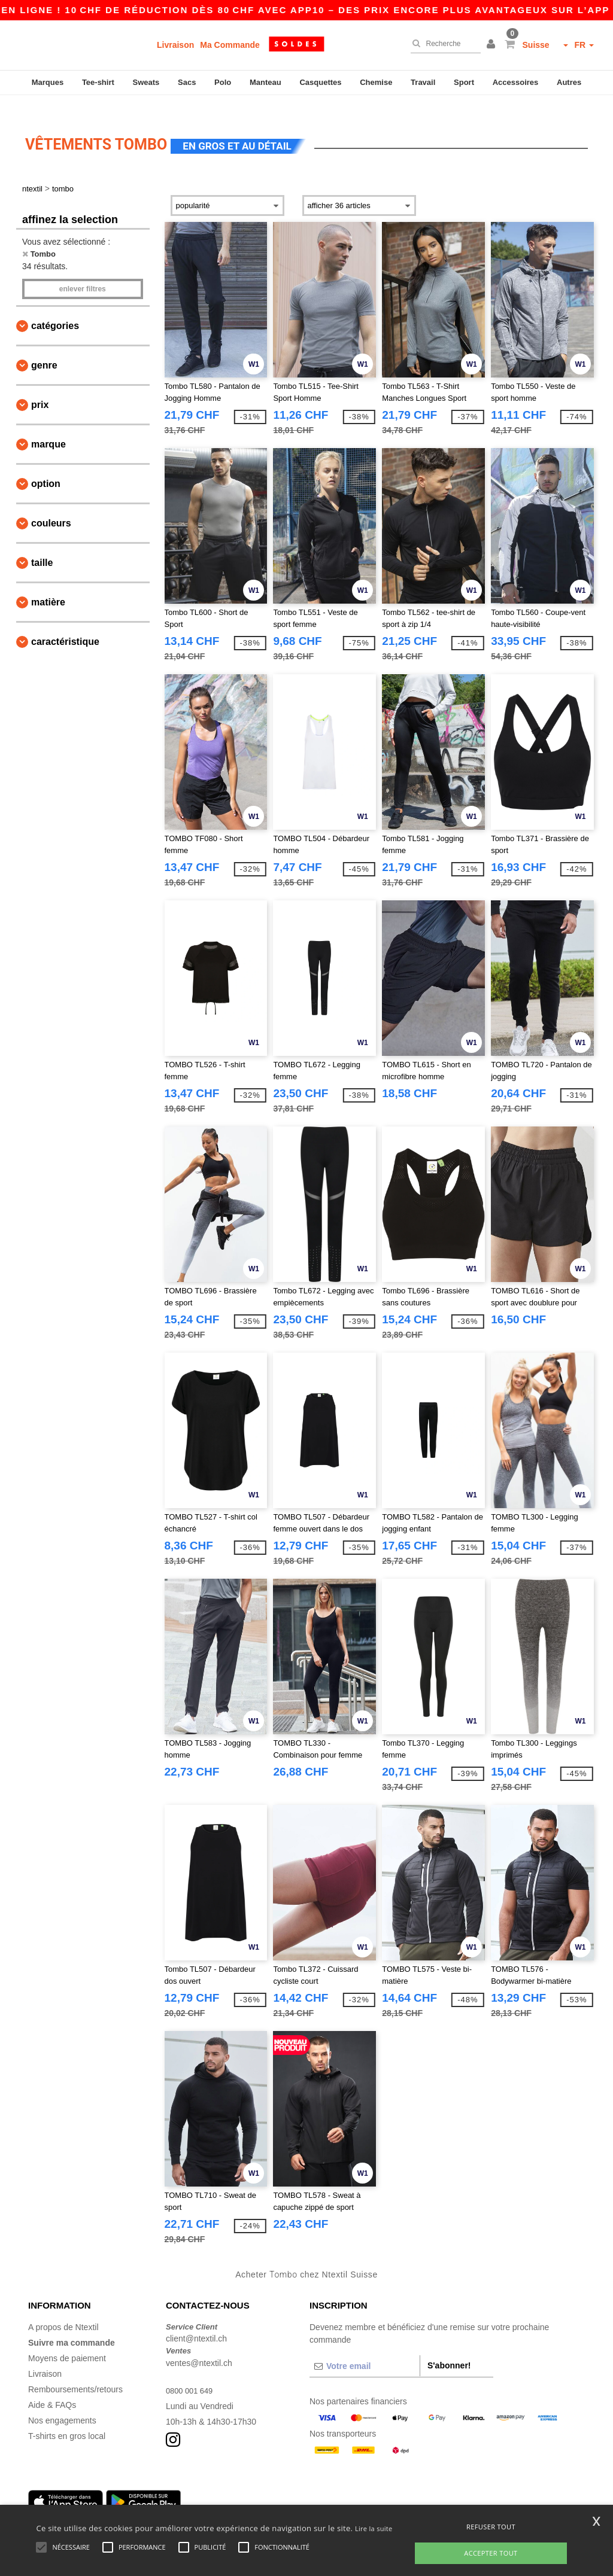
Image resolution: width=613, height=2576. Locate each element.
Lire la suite (374, 2528)
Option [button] (45, 466)
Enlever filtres (82, 271)
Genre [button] (44, 348)
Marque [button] (48, 427)
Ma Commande (230, 45)
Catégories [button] (55, 308)
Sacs (187, 82)
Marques (47, 82)
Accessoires (516, 82)
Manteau (265, 82)
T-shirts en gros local (66, 2418)
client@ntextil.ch (196, 2322)
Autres (569, 82)
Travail (423, 82)
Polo (222, 82)
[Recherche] (443, 44)
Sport (464, 82)
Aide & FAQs (52, 2387)
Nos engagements (62, 2403)
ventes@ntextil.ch (199, 2345)
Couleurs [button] (51, 506)
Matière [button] (48, 585)
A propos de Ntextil (63, 2310)
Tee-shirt (98, 82)
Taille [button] (42, 545)
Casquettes (320, 82)
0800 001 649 (191, 2373)
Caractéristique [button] (65, 624)
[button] (493, 45)
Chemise (376, 82)
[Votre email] (364, 2348)
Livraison (175, 45)
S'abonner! (449, 2348)
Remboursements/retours (75, 2372)
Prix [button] (39, 387)
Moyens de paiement (67, 2341)
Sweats (146, 82)
